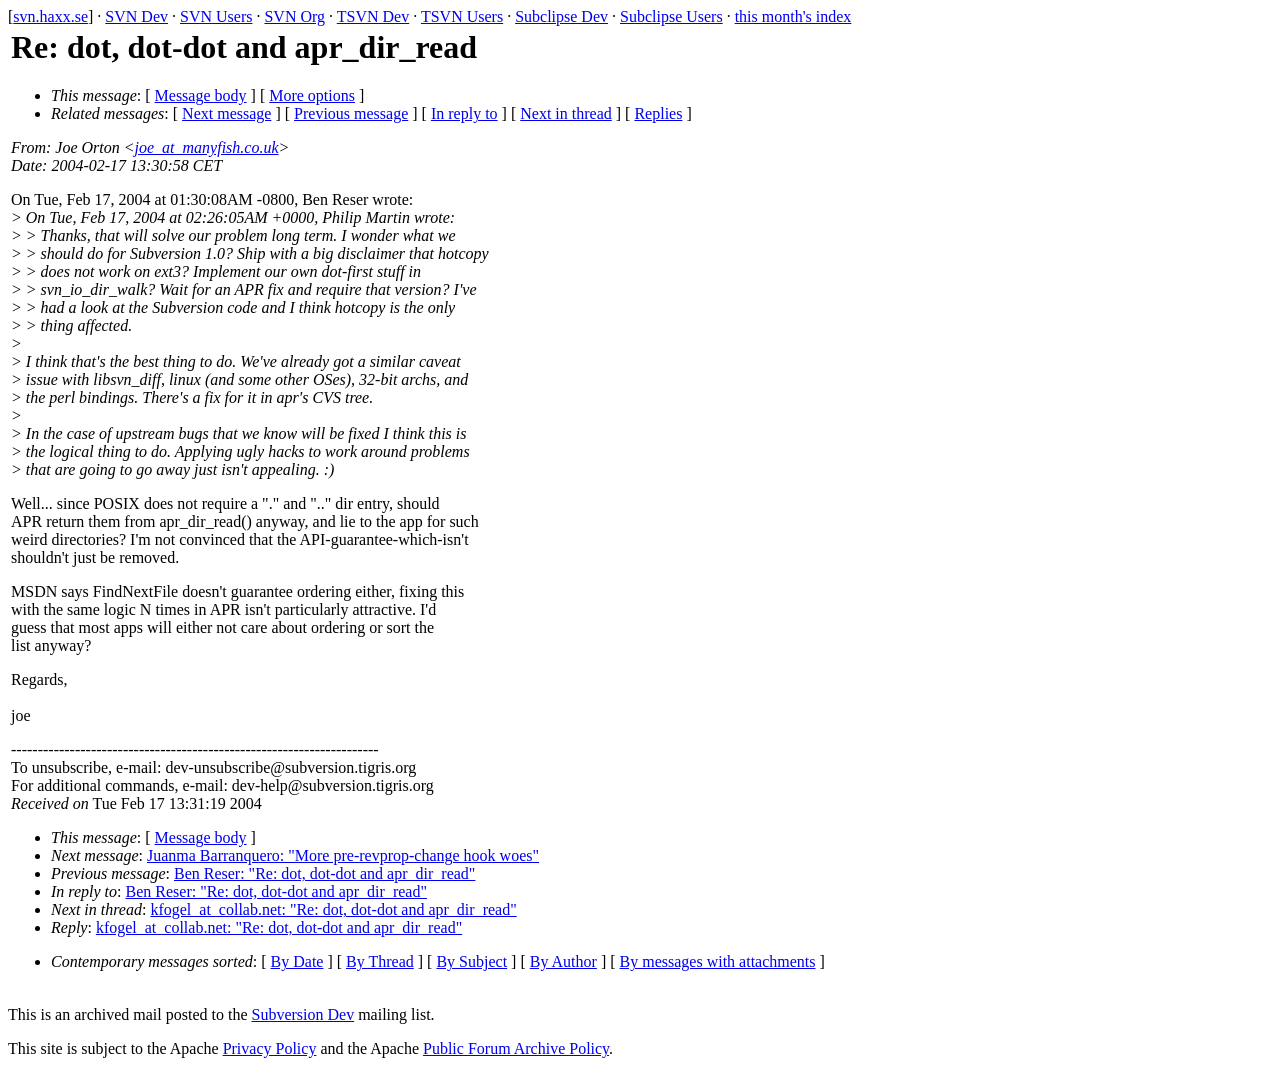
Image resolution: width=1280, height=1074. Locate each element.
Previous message (351, 113)
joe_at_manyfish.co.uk (207, 147)
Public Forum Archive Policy (516, 1048)
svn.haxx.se (50, 16)
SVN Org (294, 16)
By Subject (471, 961)
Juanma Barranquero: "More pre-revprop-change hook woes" (343, 855)
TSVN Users (462, 16)
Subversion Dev (303, 1014)
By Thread (380, 961)
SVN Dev (136, 16)
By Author (563, 961)
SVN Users (216, 16)
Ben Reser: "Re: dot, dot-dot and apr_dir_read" (324, 873)
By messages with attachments (718, 961)
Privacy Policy (270, 1048)
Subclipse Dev (561, 16)
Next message (226, 113)
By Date (297, 961)
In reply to (464, 113)
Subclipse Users (671, 16)
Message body (201, 95)
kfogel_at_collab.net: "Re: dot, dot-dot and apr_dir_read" (333, 909)
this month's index (793, 16)
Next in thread (566, 113)
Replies (658, 113)
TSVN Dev (373, 16)
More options (312, 95)
